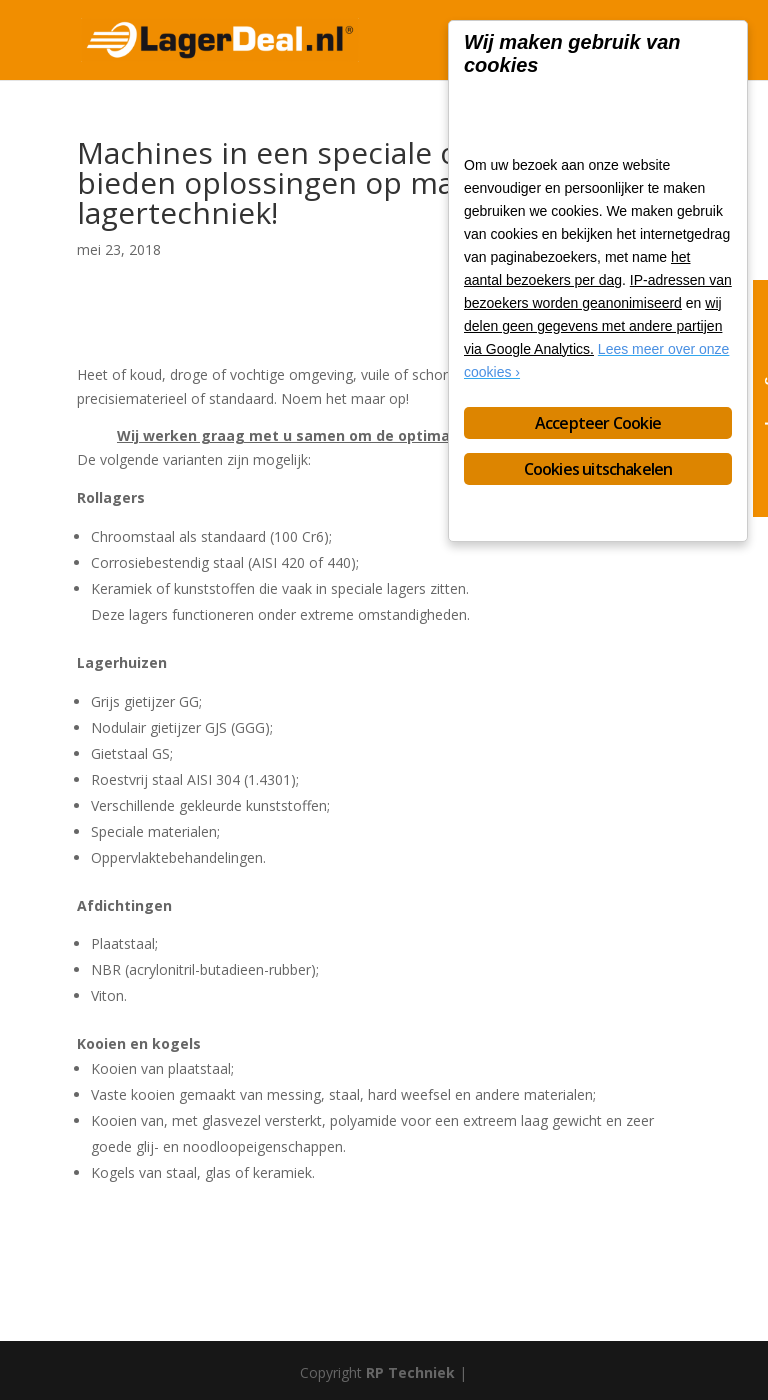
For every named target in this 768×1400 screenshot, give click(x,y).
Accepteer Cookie (598, 423)
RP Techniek (410, 1372)
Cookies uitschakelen (598, 469)
